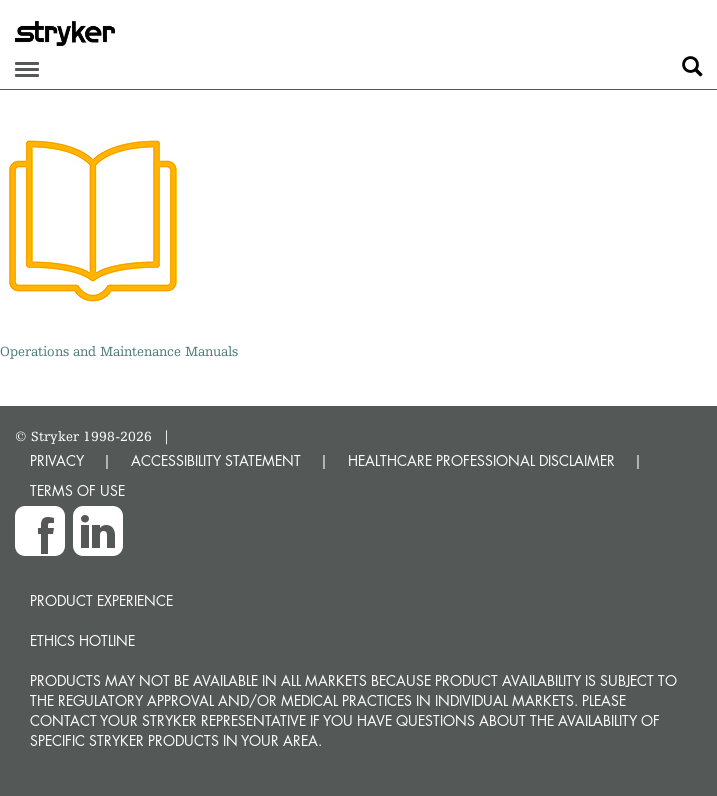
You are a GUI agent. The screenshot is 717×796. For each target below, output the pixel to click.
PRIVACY (57, 460)
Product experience (101, 600)
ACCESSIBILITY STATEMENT (216, 460)
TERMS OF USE (77, 490)
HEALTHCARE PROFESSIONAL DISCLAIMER (481, 460)
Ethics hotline (82, 640)
